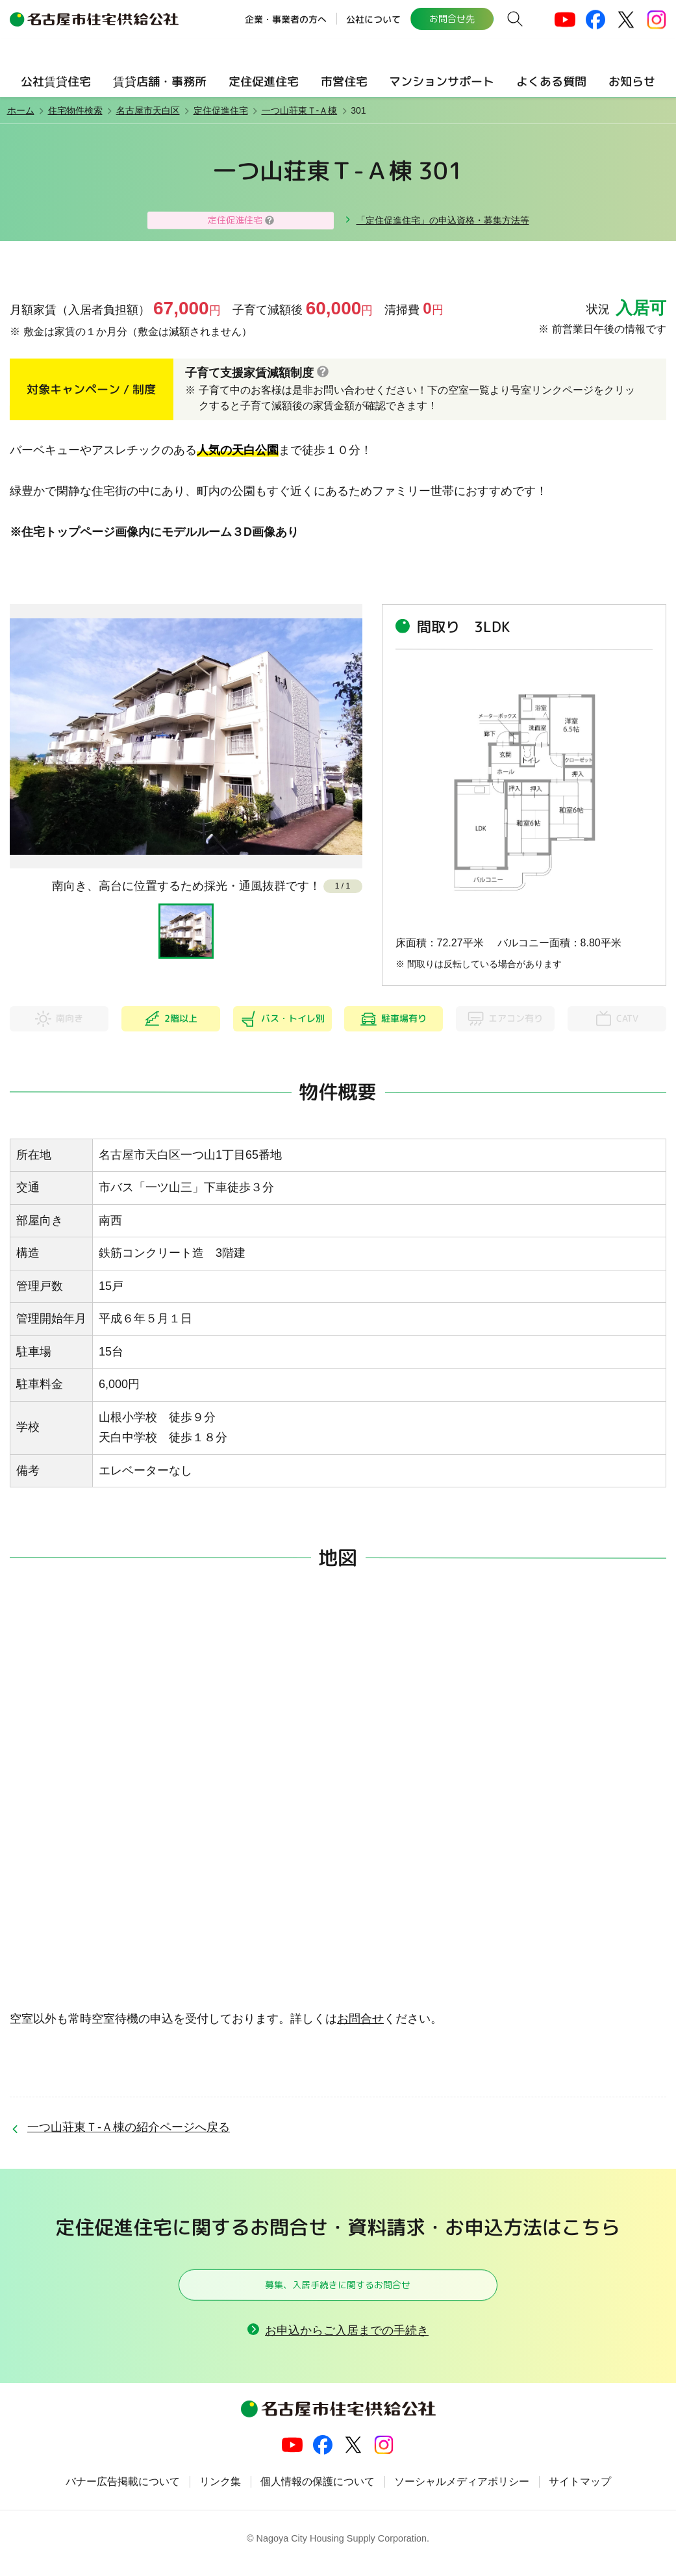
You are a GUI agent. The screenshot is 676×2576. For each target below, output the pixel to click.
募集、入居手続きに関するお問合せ (338, 2289)
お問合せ (360, 2018)
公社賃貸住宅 (56, 81)
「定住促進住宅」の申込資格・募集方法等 (443, 220)
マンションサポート (441, 81)
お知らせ (631, 81)
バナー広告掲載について (123, 2491)
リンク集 (220, 2491)
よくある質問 (551, 81)
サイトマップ (580, 2491)
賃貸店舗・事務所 (160, 81)
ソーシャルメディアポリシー (461, 2491)
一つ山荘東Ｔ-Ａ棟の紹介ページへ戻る (128, 2127)
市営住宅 (343, 81)
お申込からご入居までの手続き (347, 2340)
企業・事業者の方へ (285, 18)
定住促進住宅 (264, 81)
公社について (372, 18)
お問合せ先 (451, 18)
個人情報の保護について (317, 2491)
